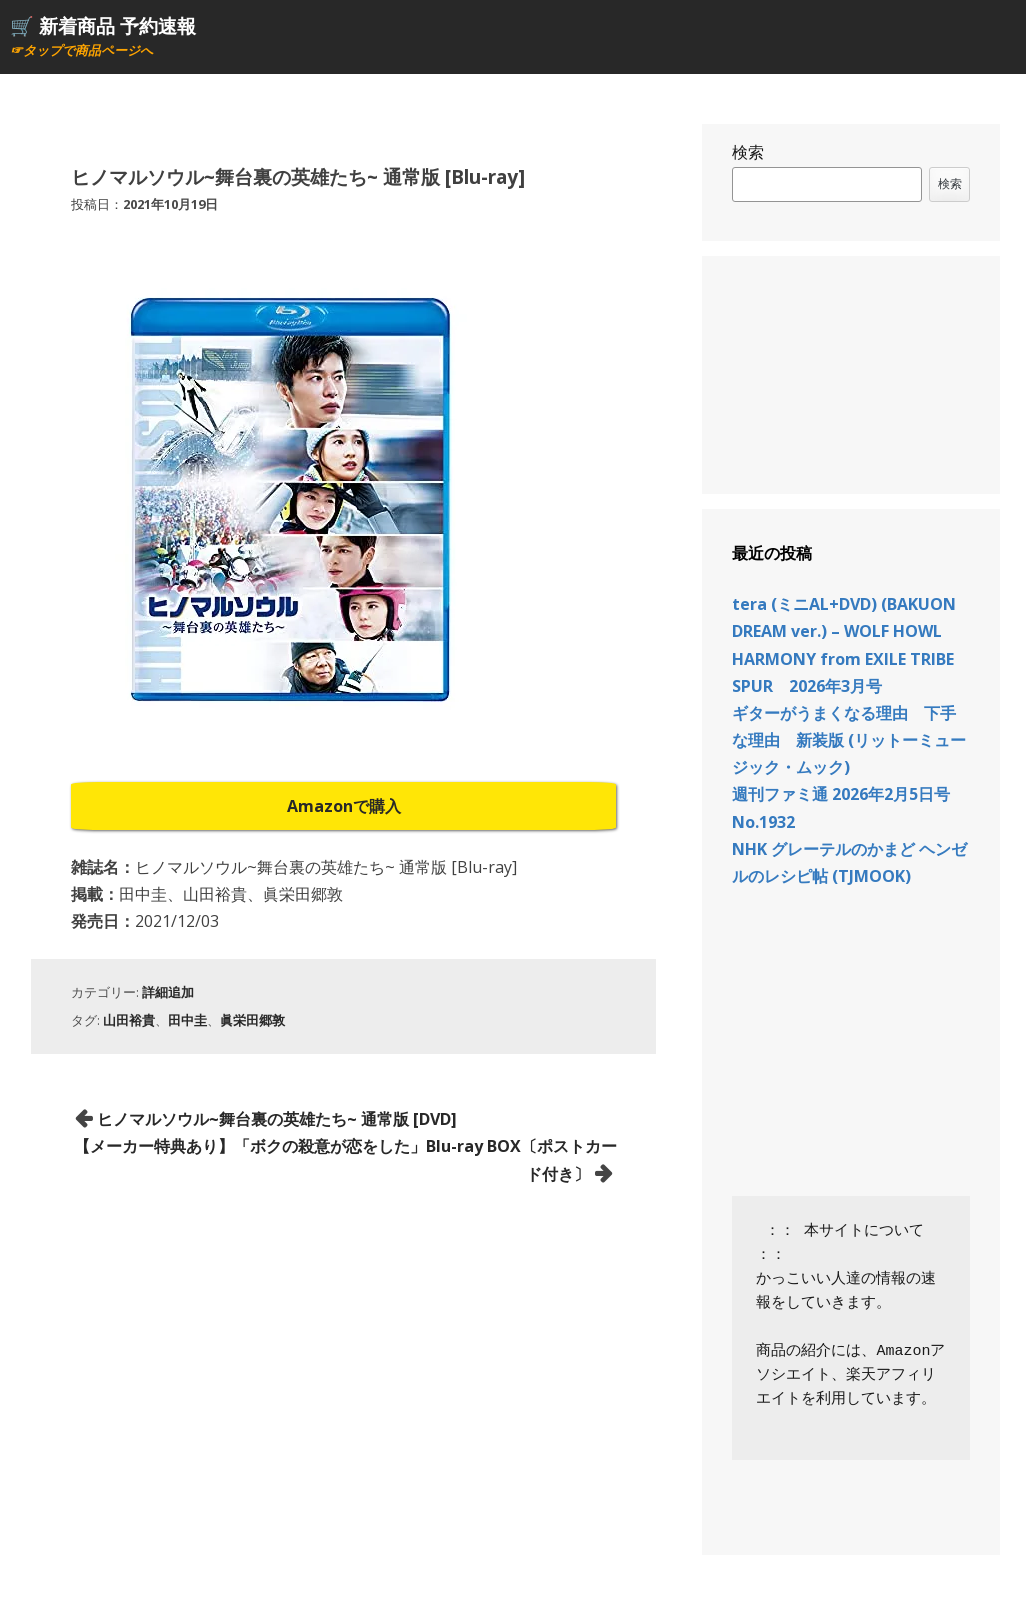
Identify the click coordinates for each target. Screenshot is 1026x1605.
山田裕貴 (129, 1020)
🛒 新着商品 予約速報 (103, 25)
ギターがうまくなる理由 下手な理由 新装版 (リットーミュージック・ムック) (849, 740)
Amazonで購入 (344, 806)
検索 (748, 152)
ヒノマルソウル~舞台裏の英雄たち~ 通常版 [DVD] (277, 1119)
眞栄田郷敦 (252, 1020)
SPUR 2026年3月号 (807, 686)
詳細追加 (168, 992)
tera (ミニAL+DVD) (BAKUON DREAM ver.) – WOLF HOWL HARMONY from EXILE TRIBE (844, 631)
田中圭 (187, 1020)
